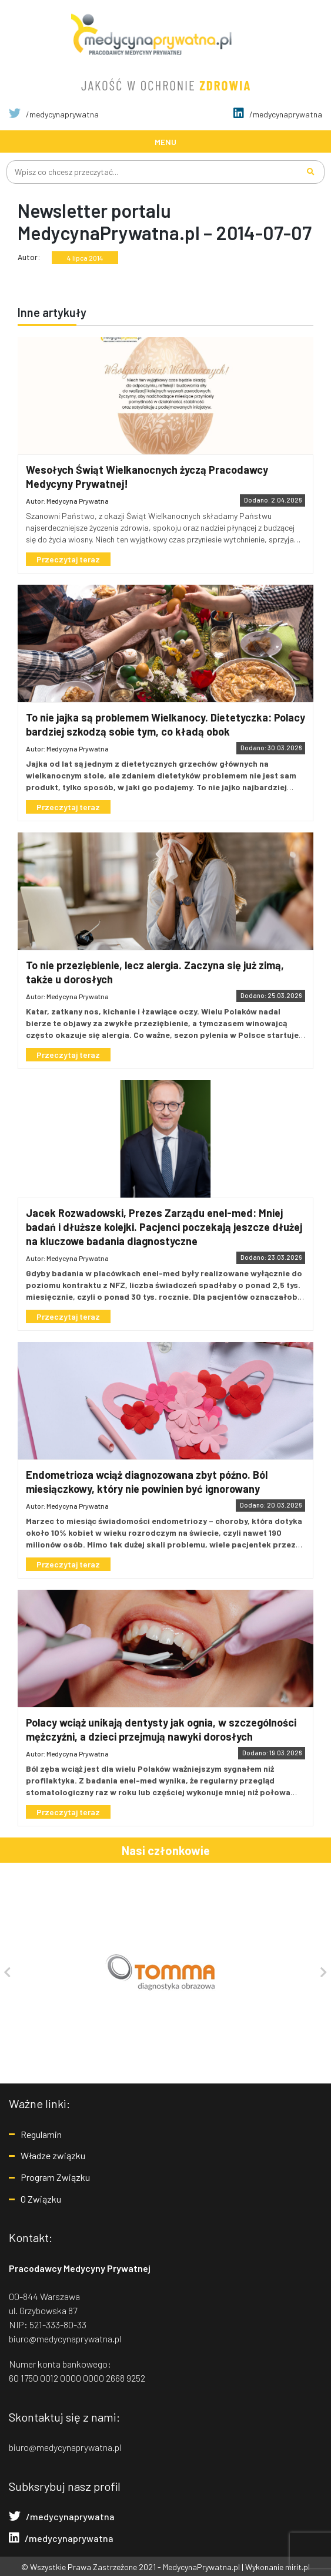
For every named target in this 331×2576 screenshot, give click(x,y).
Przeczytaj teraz (69, 559)
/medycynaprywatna (54, 114)
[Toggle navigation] (165, 141)
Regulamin (41, 2133)
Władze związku (53, 2155)
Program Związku (55, 2176)
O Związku (41, 2198)
